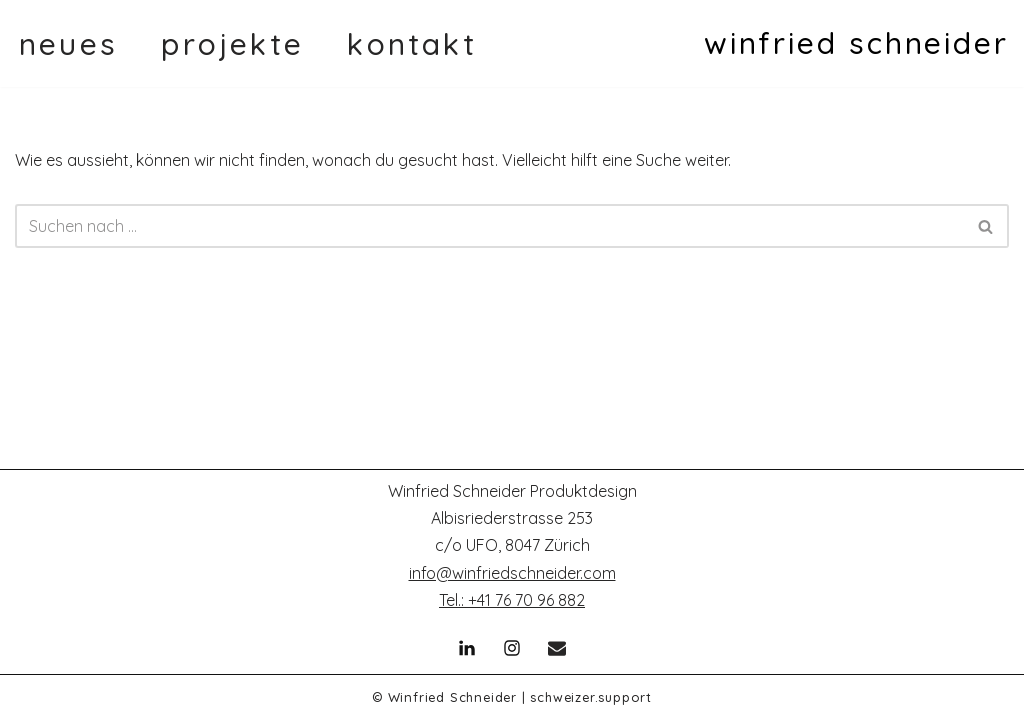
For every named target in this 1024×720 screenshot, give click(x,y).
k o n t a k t (409, 44)
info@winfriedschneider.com (512, 573)
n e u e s (65, 44)
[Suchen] (489, 226)
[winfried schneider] (856, 43)
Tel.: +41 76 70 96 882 (512, 600)
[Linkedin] (467, 648)
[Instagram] (512, 648)
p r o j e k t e (229, 44)
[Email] (557, 648)
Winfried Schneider (452, 697)
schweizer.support (591, 697)
